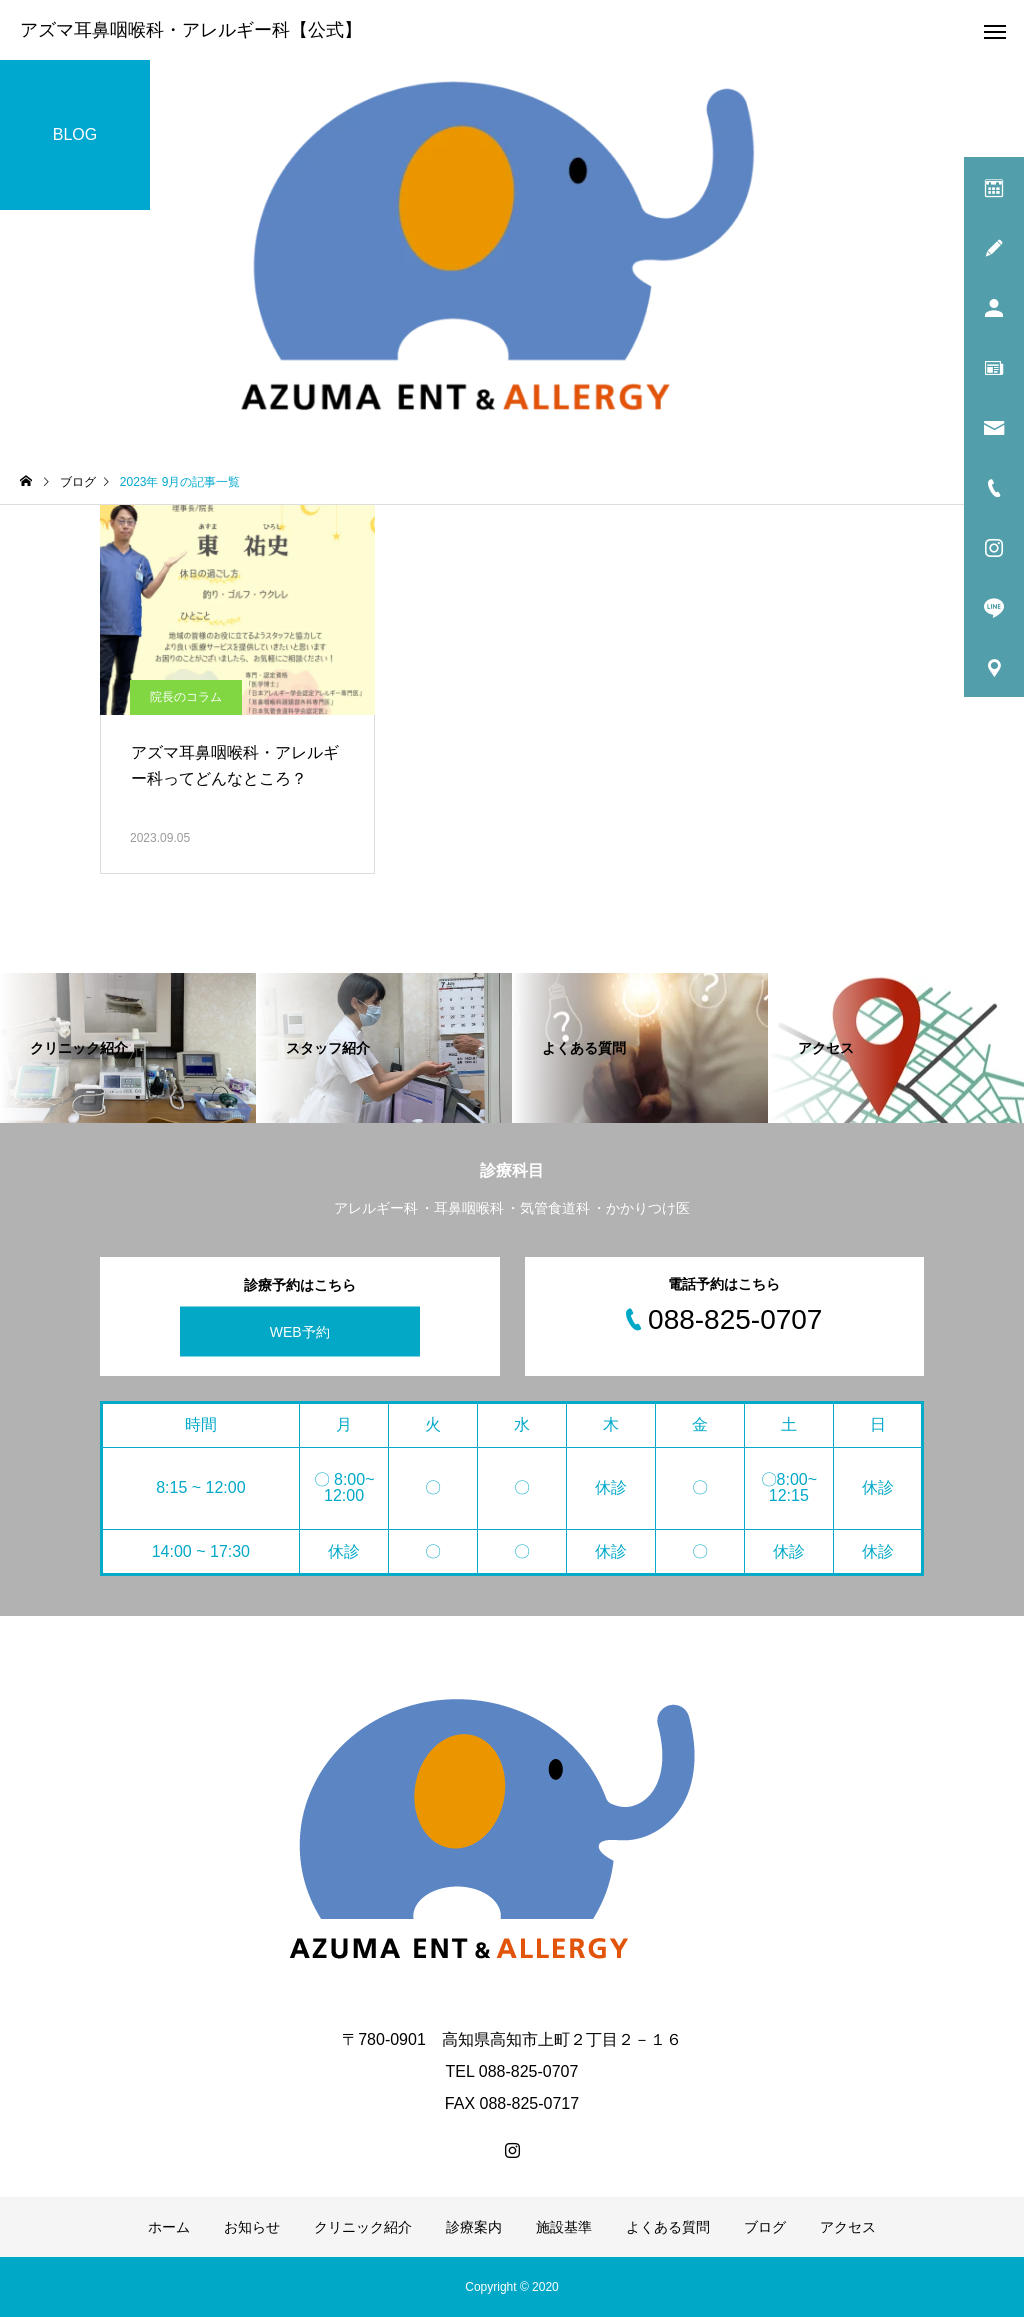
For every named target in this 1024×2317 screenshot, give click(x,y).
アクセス (848, 2227)
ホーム (169, 2227)
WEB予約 (300, 1331)
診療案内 (474, 2227)
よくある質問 (668, 2227)
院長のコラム (186, 697)
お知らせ (252, 2227)
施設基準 (564, 2227)
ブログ (765, 2227)
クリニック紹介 (363, 2227)
